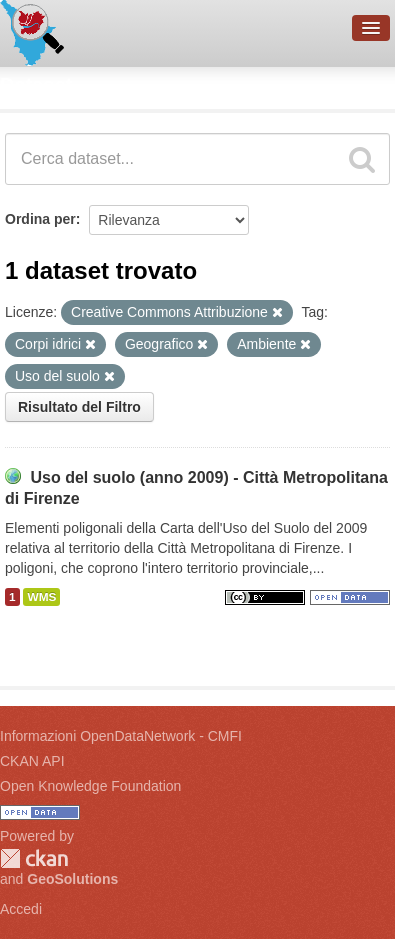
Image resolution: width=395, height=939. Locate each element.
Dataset (36, 85)
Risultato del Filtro (79, 407)
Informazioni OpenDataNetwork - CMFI (121, 736)
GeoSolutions (72, 879)
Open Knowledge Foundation (90, 786)
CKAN (34, 858)
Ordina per (40, 219)
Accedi (21, 909)
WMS (41, 597)
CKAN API (32, 761)
